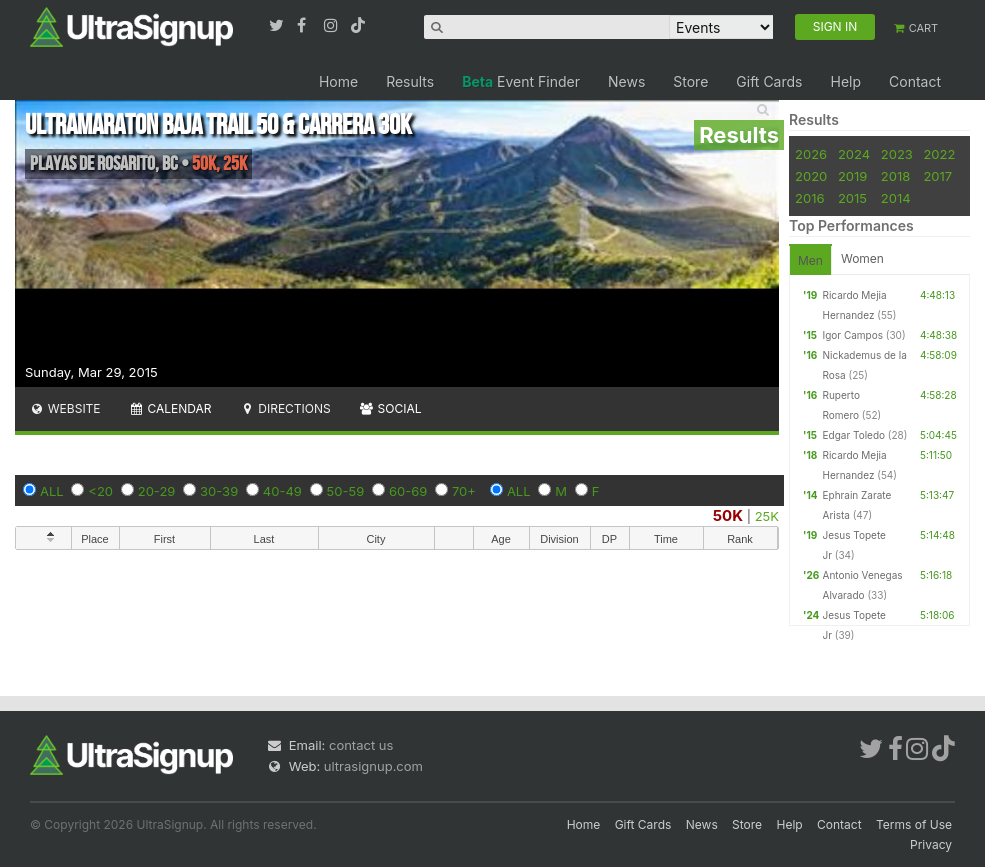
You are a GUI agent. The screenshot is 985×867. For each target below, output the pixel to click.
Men (810, 260)
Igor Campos (853, 335)
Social (390, 408)
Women (862, 258)
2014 (896, 198)
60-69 (408, 491)
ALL (52, 491)
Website (65, 408)
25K (767, 516)
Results (410, 81)
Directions (284, 408)
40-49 (282, 491)
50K (728, 515)
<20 (100, 491)
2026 (811, 154)
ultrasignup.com (373, 766)
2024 (854, 154)
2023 (897, 154)
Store (690, 81)
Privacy (931, 844)
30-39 (219, 491)
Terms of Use (914, 824)
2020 (811, 176)
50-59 (346, 491)
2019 (852, 176)
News (626, 81)
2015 (852, 198)
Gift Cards (769, 81)
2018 (895, 176)
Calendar (170, 408)
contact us (361, 745)
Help (845, 81)
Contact (915, 81)
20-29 (157, 491)
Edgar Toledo (854, 435)
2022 (939, 154)
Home (338, 81)
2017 (937, 176)
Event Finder (521, 81)
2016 (809, 198)
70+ (464, 491)
